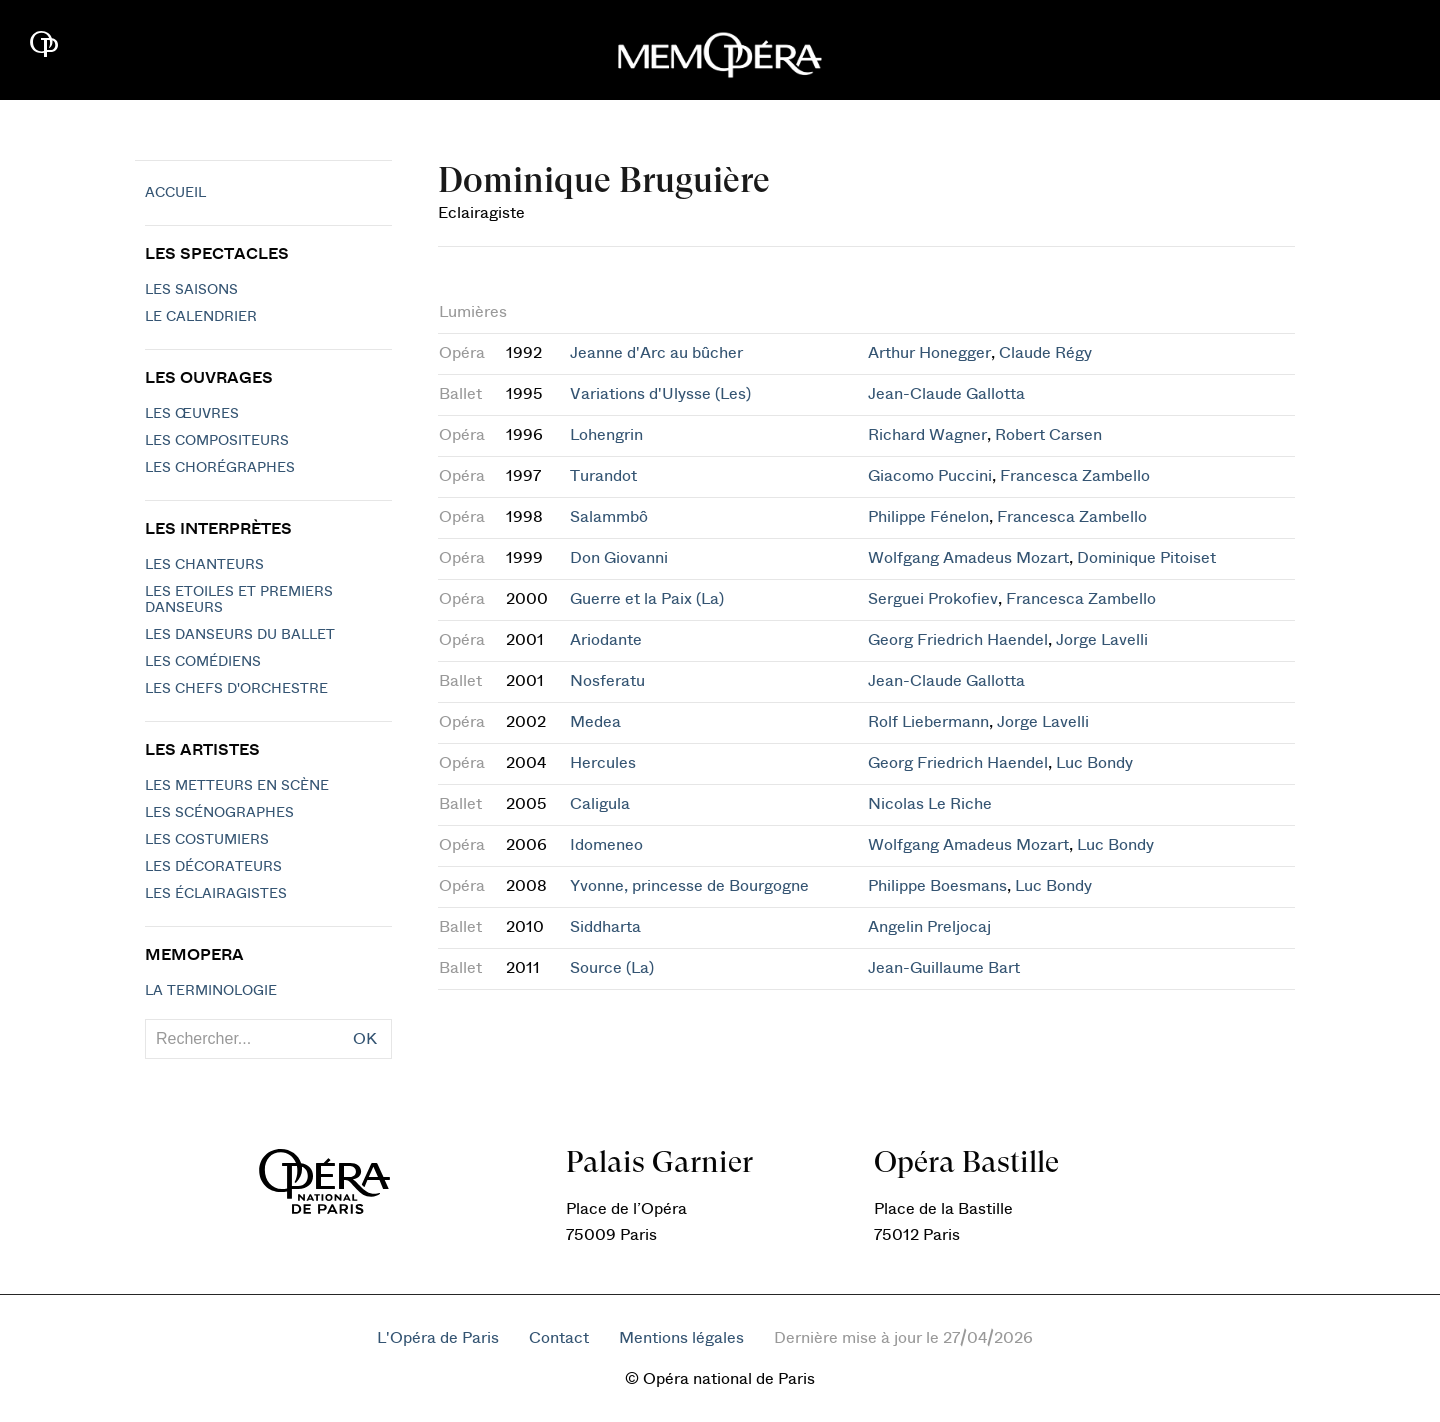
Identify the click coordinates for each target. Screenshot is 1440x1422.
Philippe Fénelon (928, 517)
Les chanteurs (204, 565)
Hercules (603, 763)
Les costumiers (207, 840)
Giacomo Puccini (930, 476)
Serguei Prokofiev (933, 599)
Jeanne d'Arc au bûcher (656, 353)
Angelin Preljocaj (929, 927)
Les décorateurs (213, 867)
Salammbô (609, 517)
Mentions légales (681, 1338)
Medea (595, 722)
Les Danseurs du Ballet (240, 635)
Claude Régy (1045, 353)
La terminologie (211, 991)
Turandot (603, 476)
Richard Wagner (927, 435)
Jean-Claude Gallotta (946, 394)
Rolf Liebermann (928, 722)
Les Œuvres (192, 414)
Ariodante (606, 640)
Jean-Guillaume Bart (944, 968)
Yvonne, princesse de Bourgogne (689, 886)
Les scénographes (219, 813)
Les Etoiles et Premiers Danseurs (239, 600)
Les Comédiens (203, 662)
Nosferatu (607, 681)
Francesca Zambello (1075, 476)
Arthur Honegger (929, 353)
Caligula (600, 804)
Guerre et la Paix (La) (647, 599)
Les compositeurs (217, 441)
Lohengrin (606, 435)
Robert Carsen (1048, 435)
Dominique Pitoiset (1146, 558)
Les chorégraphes (220, 468)
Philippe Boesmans (937, 886)
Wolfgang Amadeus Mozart (968, 558)
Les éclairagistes (216, 894)
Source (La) (612, 968)
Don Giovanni (619, 558)
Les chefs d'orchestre (236, 689)
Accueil (175, 193)
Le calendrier (201, 317)
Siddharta (605, 927)
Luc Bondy (1094, 763)
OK (365, 1039)
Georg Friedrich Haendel (958, 640)
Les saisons (191, 290)
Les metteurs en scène (237, 786)
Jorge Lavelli (1102, 640)
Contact (559, 1338)
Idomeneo (606, 845)
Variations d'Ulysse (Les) (660, 394)
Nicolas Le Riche (930, 804)
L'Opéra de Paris (438, 1338)
